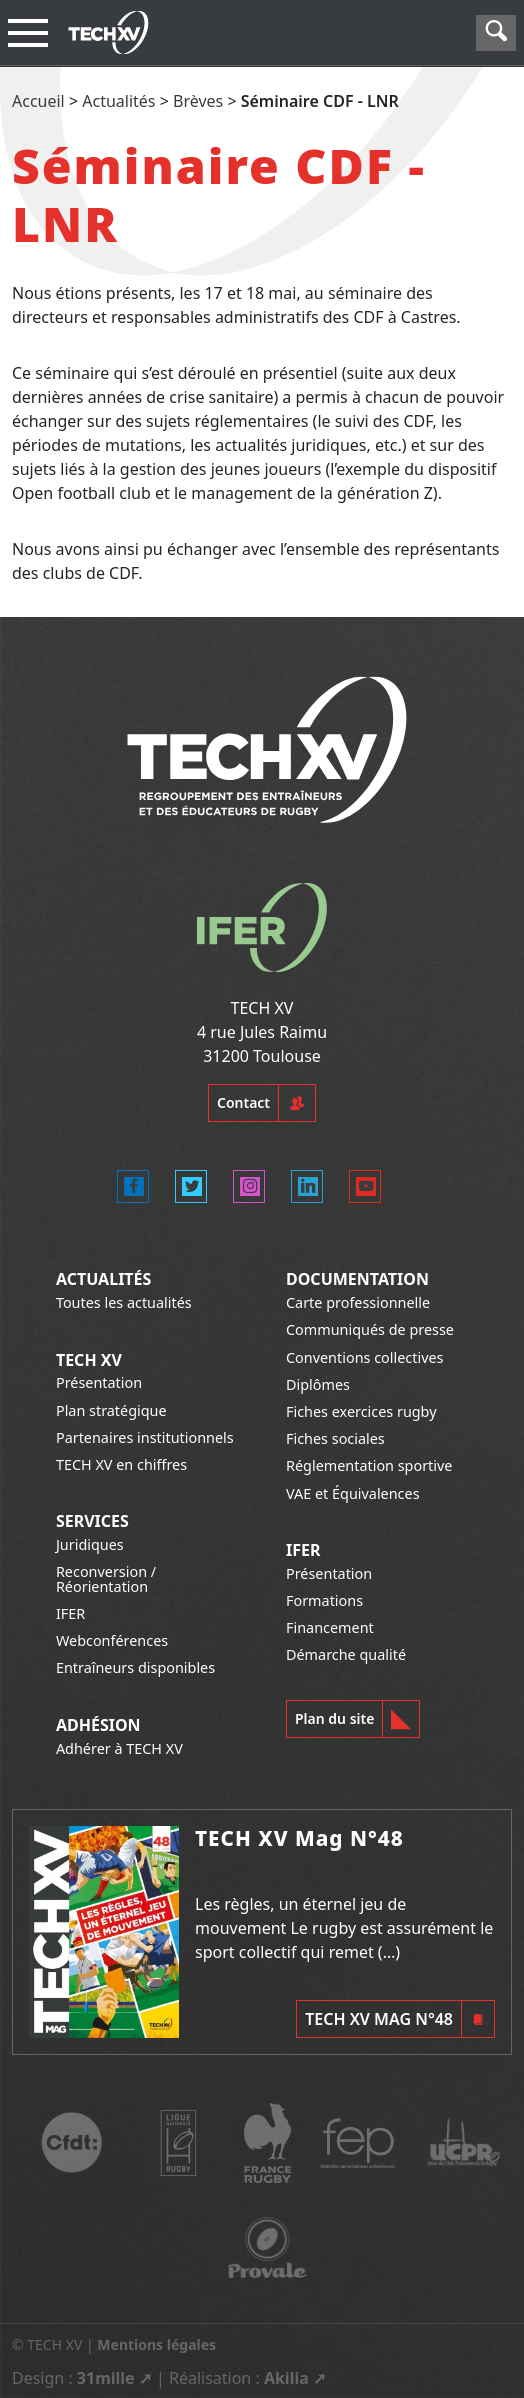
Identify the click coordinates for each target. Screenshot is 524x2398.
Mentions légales (156, 2344)
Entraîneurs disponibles (135, 1667)
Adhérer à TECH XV (119, 1748)
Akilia (286, 2378)
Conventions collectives (364, 1357)
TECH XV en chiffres (121, 1464)
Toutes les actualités (124, 1302)
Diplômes (318, 1384)
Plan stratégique (111, 1410)
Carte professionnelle (358, 1302)
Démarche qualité (346, 1654)
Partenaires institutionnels (145, 1437)
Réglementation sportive (369, 1465)
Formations (324, 1600)
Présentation (99, 1382)
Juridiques (90, 1544)
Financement (330, 1627)
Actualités (118, 101)
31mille (106, 2378)
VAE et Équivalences (353, 1493)
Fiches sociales (335, 1438)
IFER (70, 1613)
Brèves (198, 101)
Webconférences (112, 1640)
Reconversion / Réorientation (106, 1578)
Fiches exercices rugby (361, 1411)
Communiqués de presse (370, 1329)
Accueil (38, 101)
